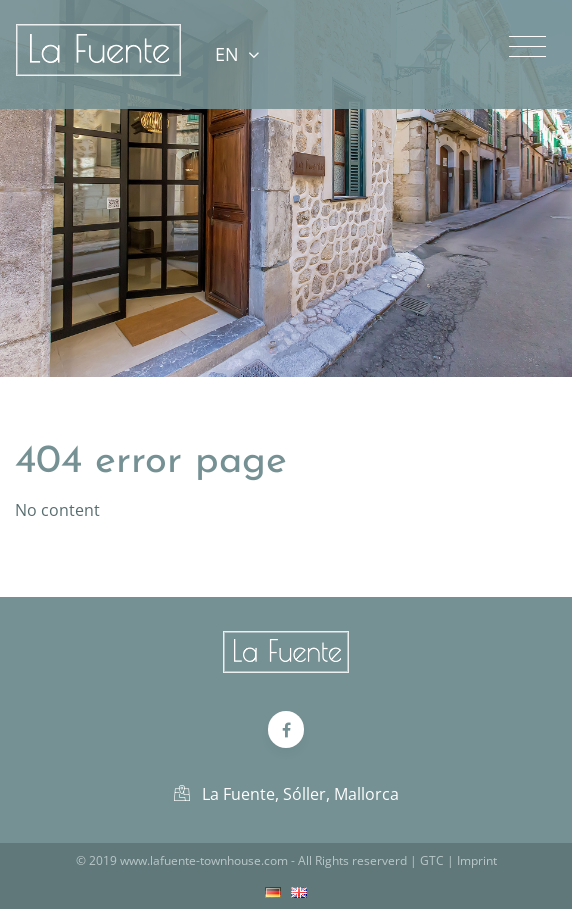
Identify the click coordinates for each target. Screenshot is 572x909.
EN (236, 54)
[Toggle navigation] (527, 47)
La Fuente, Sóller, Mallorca (286, 794)
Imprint (477, 860)
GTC (432, 860)
